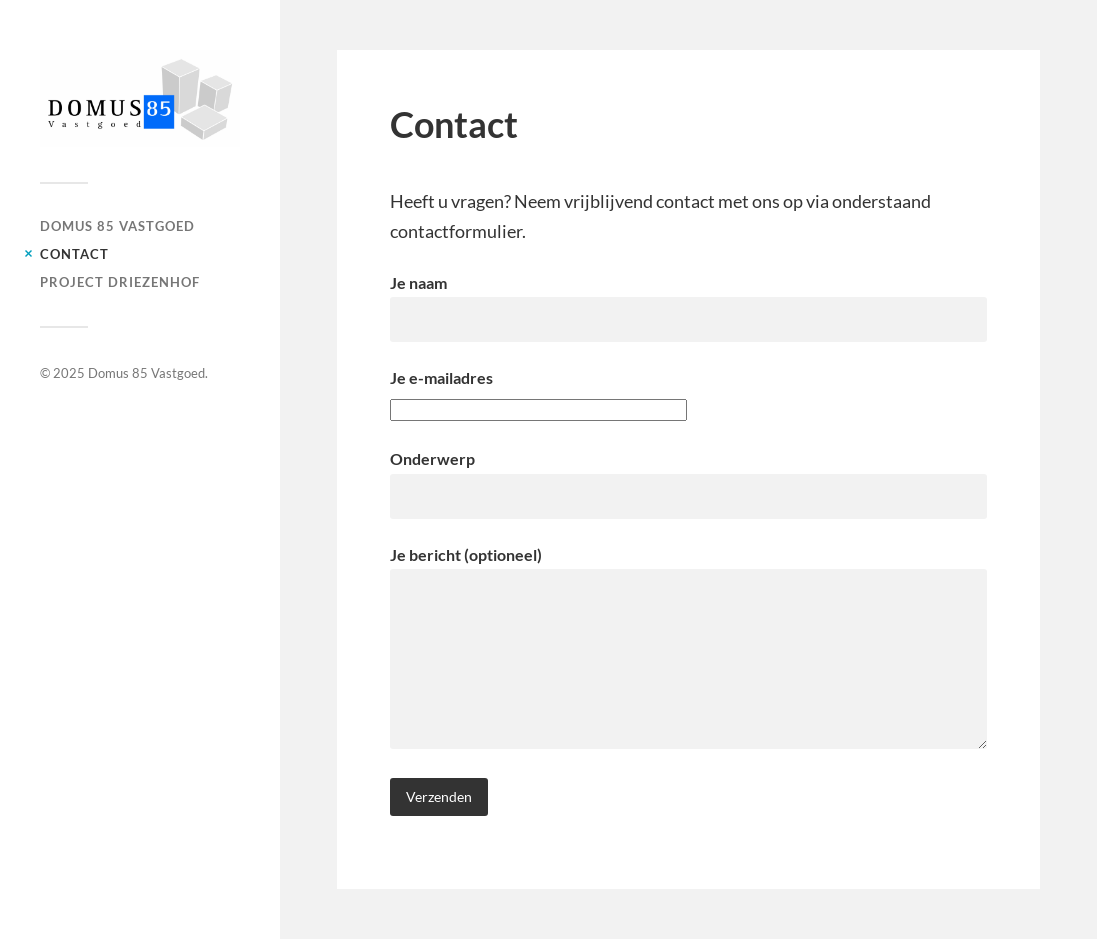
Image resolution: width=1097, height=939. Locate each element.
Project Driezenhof (120, 282)
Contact (74, 254)
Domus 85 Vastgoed (117, 226)
